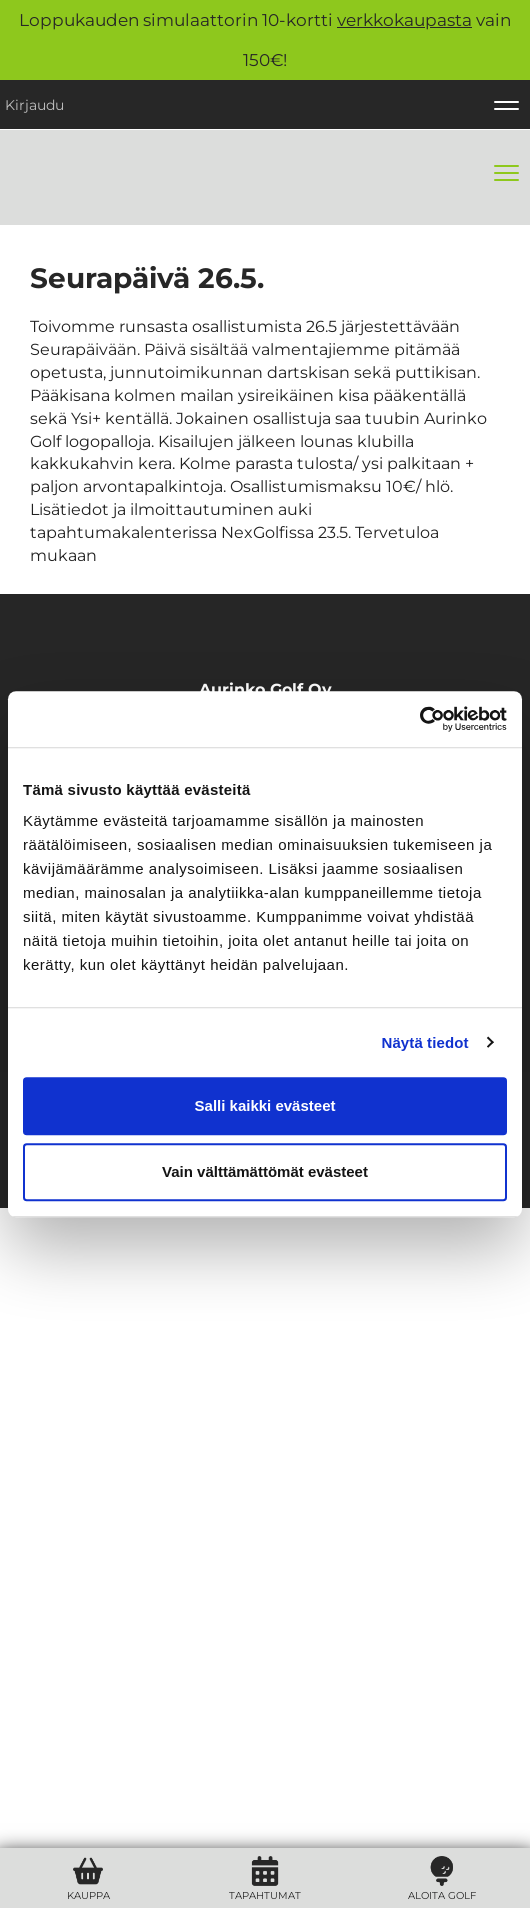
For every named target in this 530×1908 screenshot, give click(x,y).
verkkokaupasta (404, 20)
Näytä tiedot (425, 1042)
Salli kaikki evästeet (265, 1105)
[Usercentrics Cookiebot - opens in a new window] (419, 719)
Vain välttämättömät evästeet (265, 1171)
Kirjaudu (34, 105)
